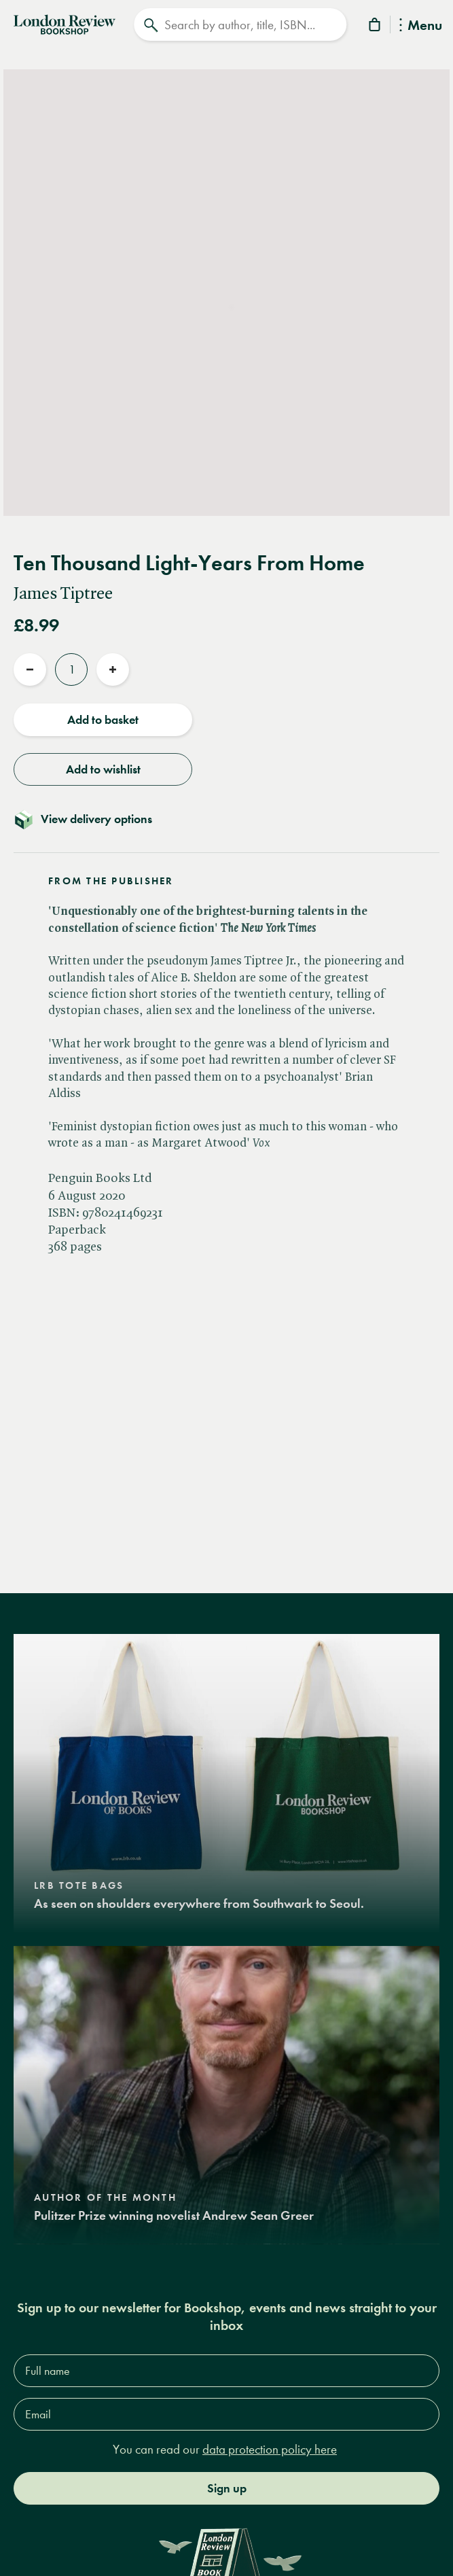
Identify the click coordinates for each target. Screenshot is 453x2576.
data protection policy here (269, 2449)
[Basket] (375, 27)
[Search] (240, 24)
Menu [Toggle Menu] (420, 26)
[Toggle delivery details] (226, 819)
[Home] (64, 23)
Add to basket (103, 719)
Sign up (227, 2488)
